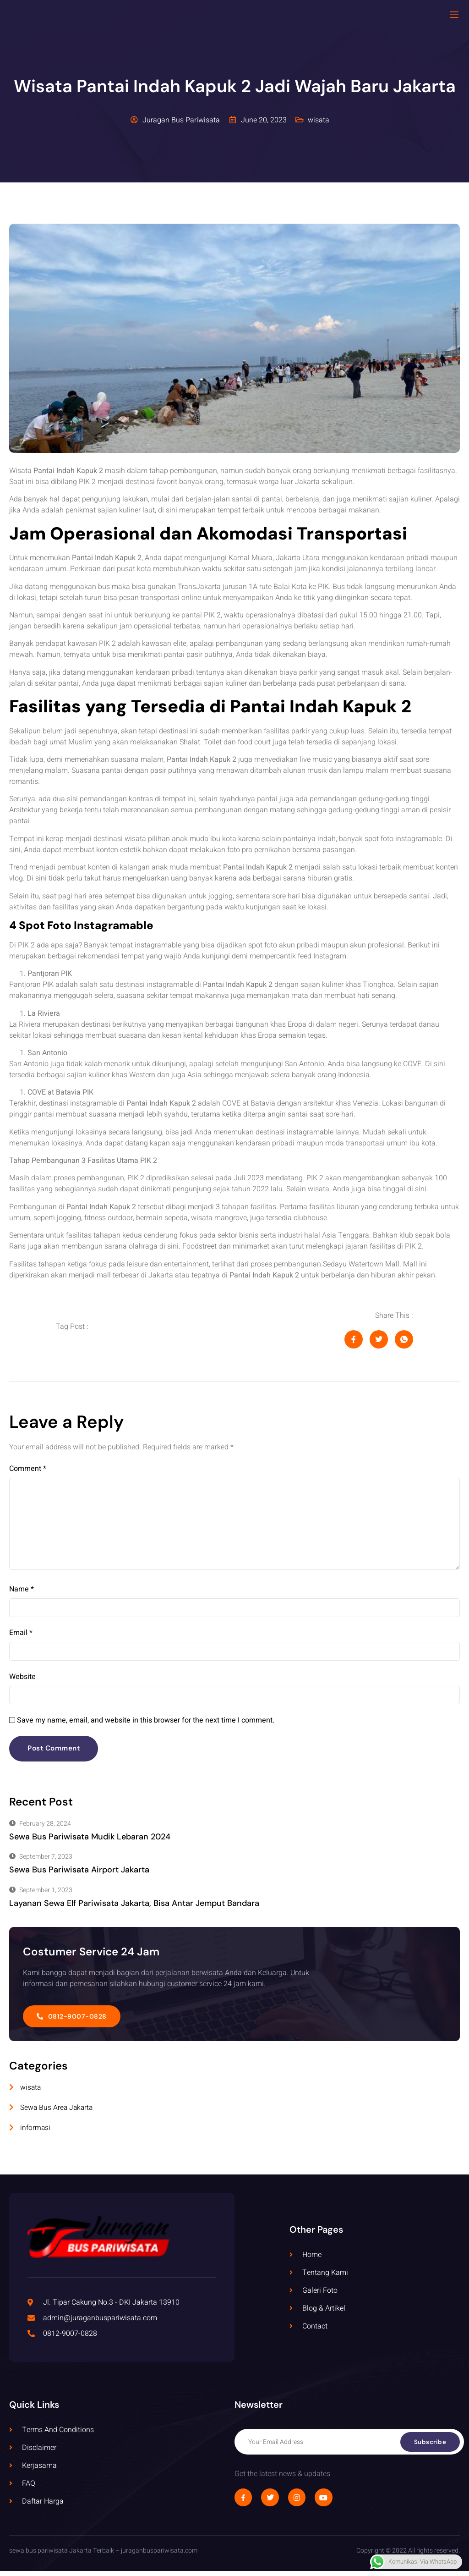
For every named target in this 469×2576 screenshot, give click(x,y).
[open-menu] (454, 15)
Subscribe (430, 2447)
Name (21, 1592)
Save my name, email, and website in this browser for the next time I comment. (145, 1725)
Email (21, 1636)
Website (22, 1681)
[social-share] (353, 1339)
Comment (27, 1468)
